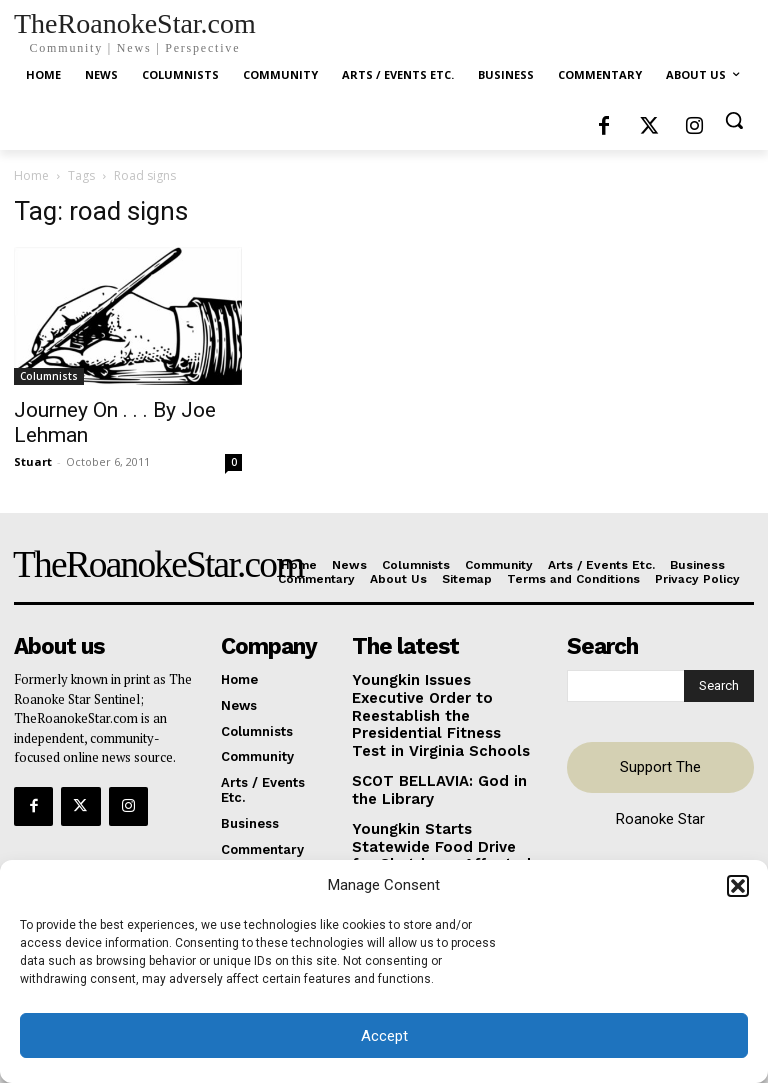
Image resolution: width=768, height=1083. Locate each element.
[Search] (719, 684)
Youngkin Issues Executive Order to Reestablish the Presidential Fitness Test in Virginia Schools (441, 702)
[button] (738, 886)
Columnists (49, 376)
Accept (384, 1036)
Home (31, 175)
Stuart (33, 461)
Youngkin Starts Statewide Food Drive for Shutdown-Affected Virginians (439, 813)
